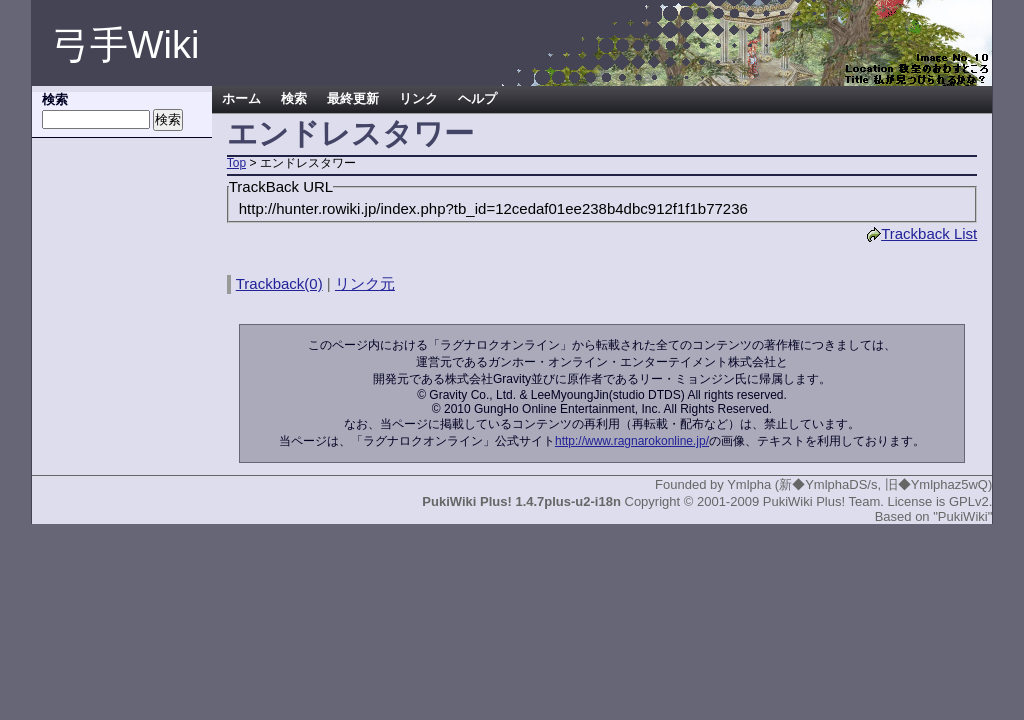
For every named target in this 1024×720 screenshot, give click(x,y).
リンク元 (365, 283)
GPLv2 (969, 501)
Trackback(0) (279, 283)
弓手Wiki (126, 45)
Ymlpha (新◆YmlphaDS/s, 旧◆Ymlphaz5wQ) (859, 484)
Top (236, 163)
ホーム (241, 99)
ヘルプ (477, 99)
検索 (294, 99)
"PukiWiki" (962, 516)
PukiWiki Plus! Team (822, 501)
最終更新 (353, 99)
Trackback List (921, 233)
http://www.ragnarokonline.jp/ (632, 441)
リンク (418, 99)
